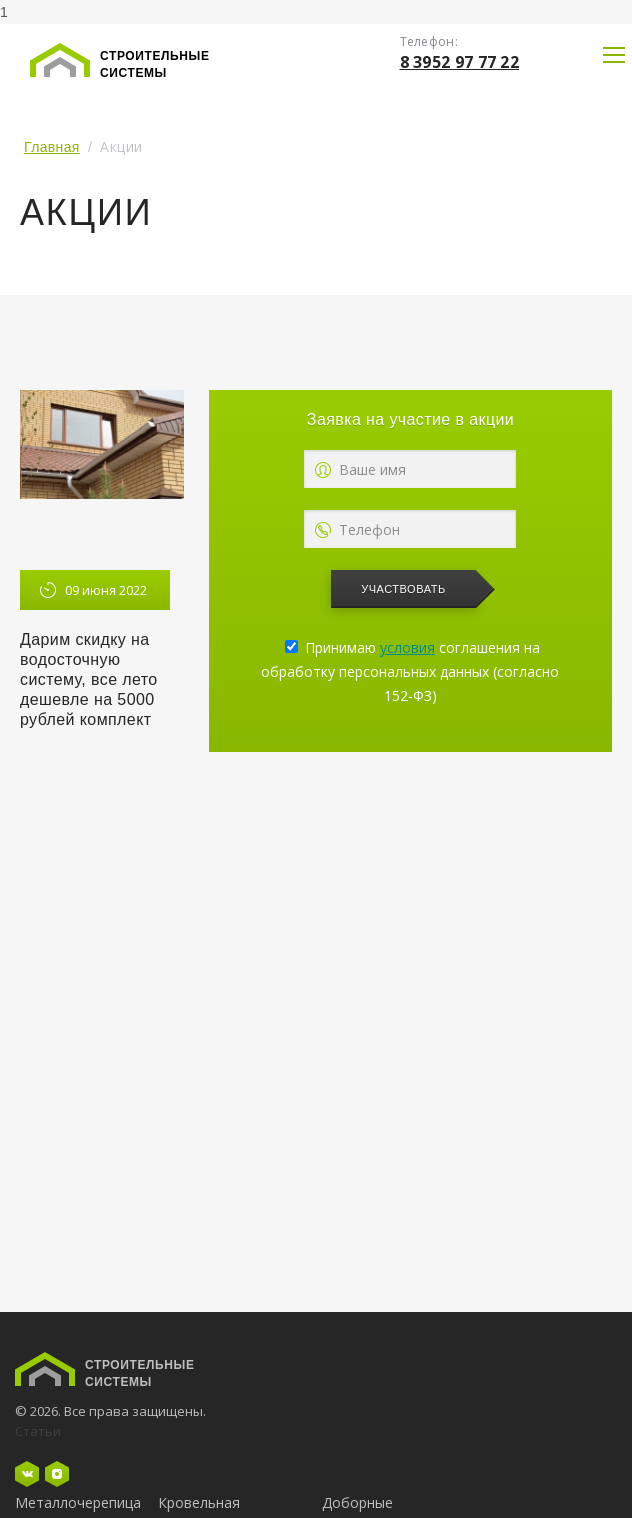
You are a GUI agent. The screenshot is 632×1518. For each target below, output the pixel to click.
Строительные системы (155, 64)
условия (407, 647)
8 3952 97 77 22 (460, 62)
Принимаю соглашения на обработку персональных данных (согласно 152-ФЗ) (410, 671)
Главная (52, 147)
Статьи (38, 1431)
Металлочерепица (78, 1502)
